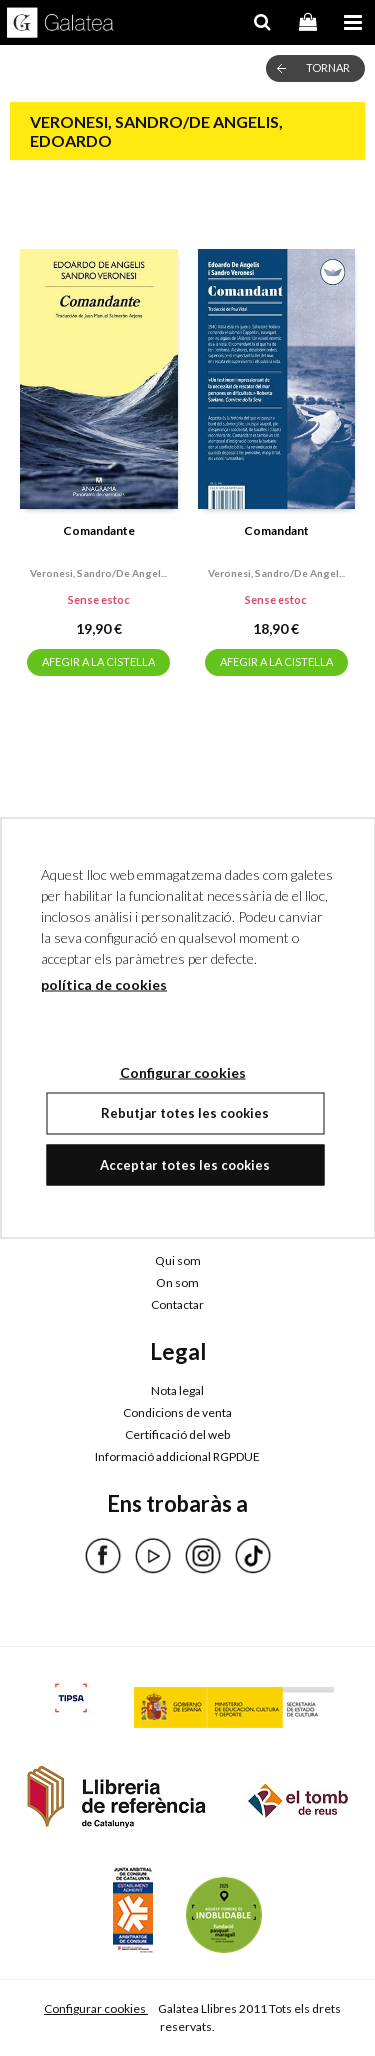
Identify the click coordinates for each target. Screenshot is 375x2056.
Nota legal (177, 1390)
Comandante (99, 530)
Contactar (177, 1304)
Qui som (178, 1260)
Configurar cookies (96, 2008)
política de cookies (104, 984)
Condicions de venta (177, 1412)
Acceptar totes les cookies (185, 1164)
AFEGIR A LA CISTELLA (98, 661)
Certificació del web (177, 1434)
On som (177, 1282)
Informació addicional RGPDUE (177, 1456)
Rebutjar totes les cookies (185, 1113)
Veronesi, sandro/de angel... (98, 573)
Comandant (276, 530)
